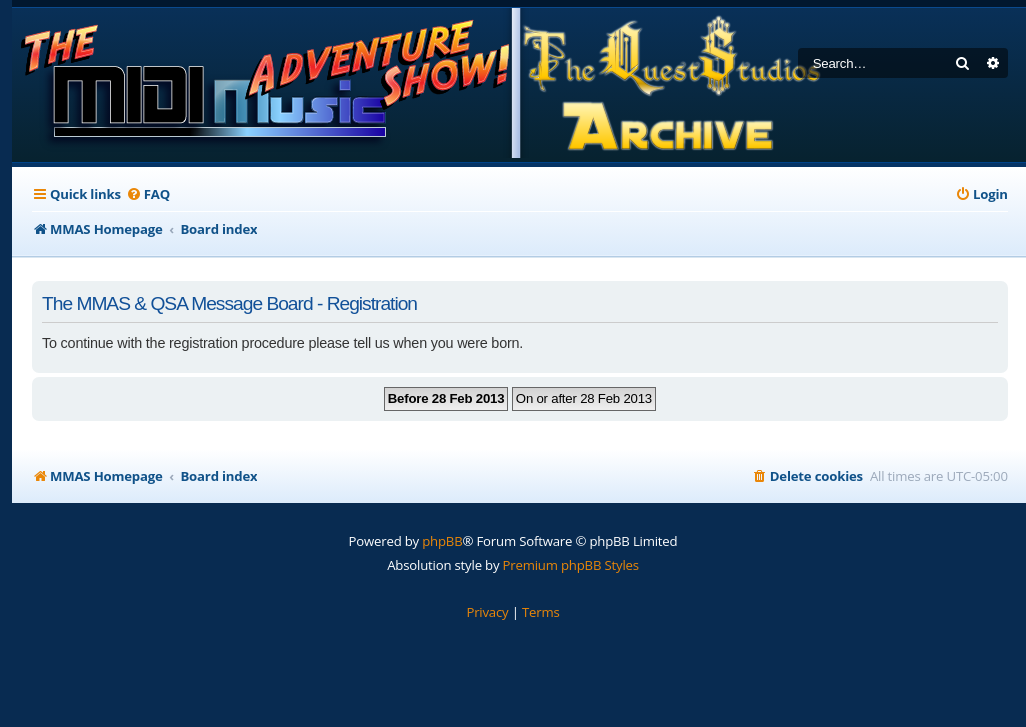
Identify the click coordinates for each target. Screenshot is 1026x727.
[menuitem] (148, 194)
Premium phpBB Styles (571, 565)
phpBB (442, 541)
